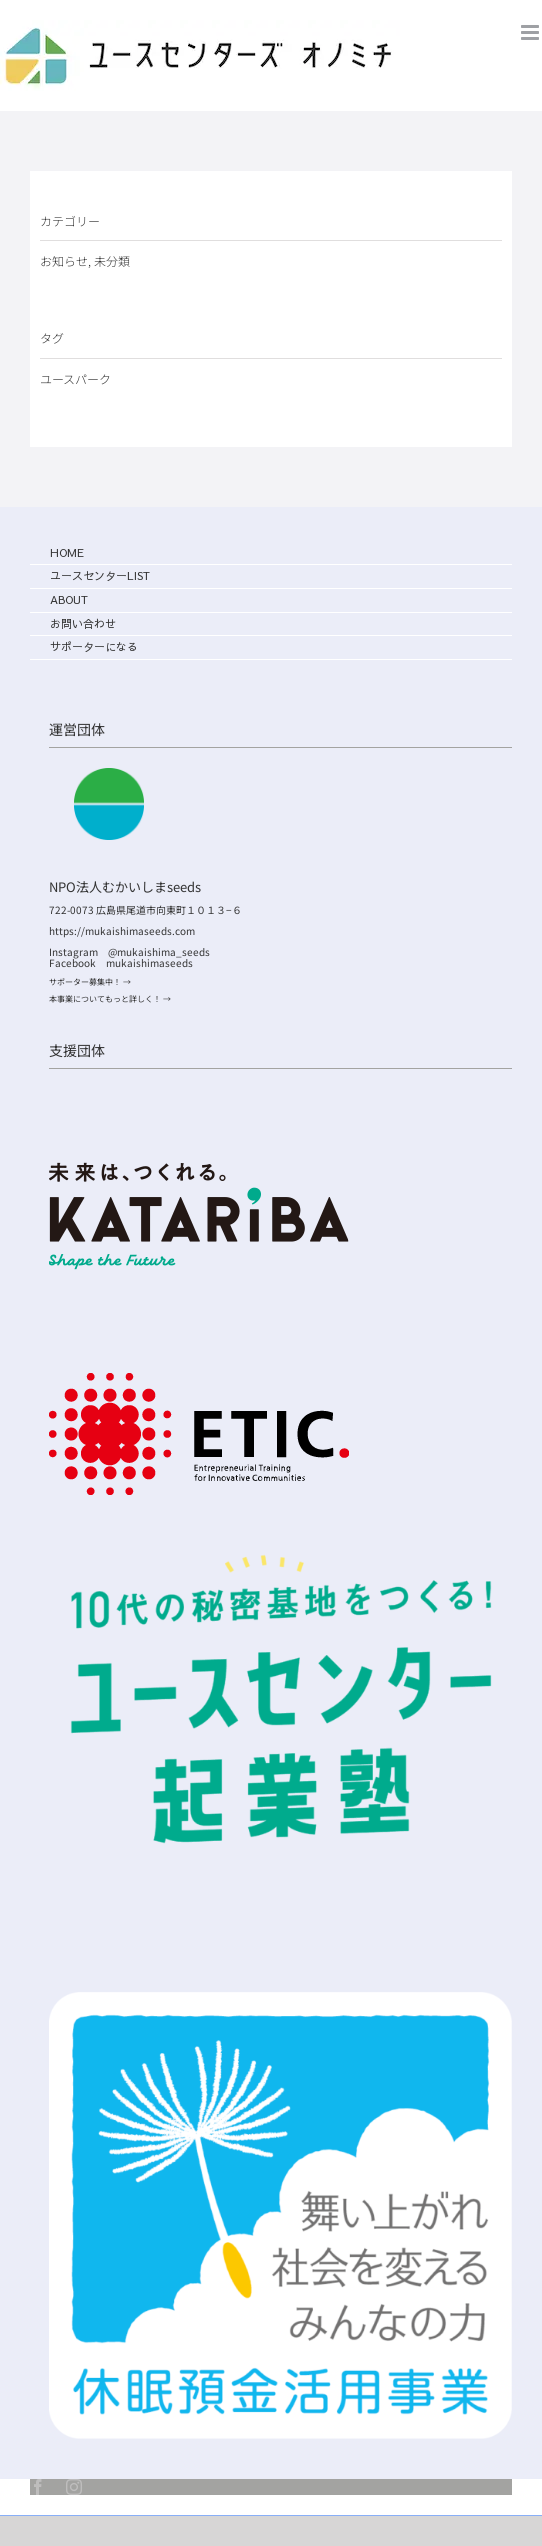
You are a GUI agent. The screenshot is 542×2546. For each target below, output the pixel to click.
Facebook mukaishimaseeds (121, 962)
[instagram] (74, 2487)
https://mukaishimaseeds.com (122, 930)
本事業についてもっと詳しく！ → (110, 998)
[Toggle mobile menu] (531, 32)
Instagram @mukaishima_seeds (134, 951)
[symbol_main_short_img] (280, 2000)
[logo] (199, 1170)
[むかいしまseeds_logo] (109, 776)
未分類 (112, 260)
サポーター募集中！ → (90, 981)
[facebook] (38, 2487)
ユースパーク (75, 378)
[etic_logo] (199, 1381)
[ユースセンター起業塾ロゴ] (280, 1541)
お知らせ (64, 260)
